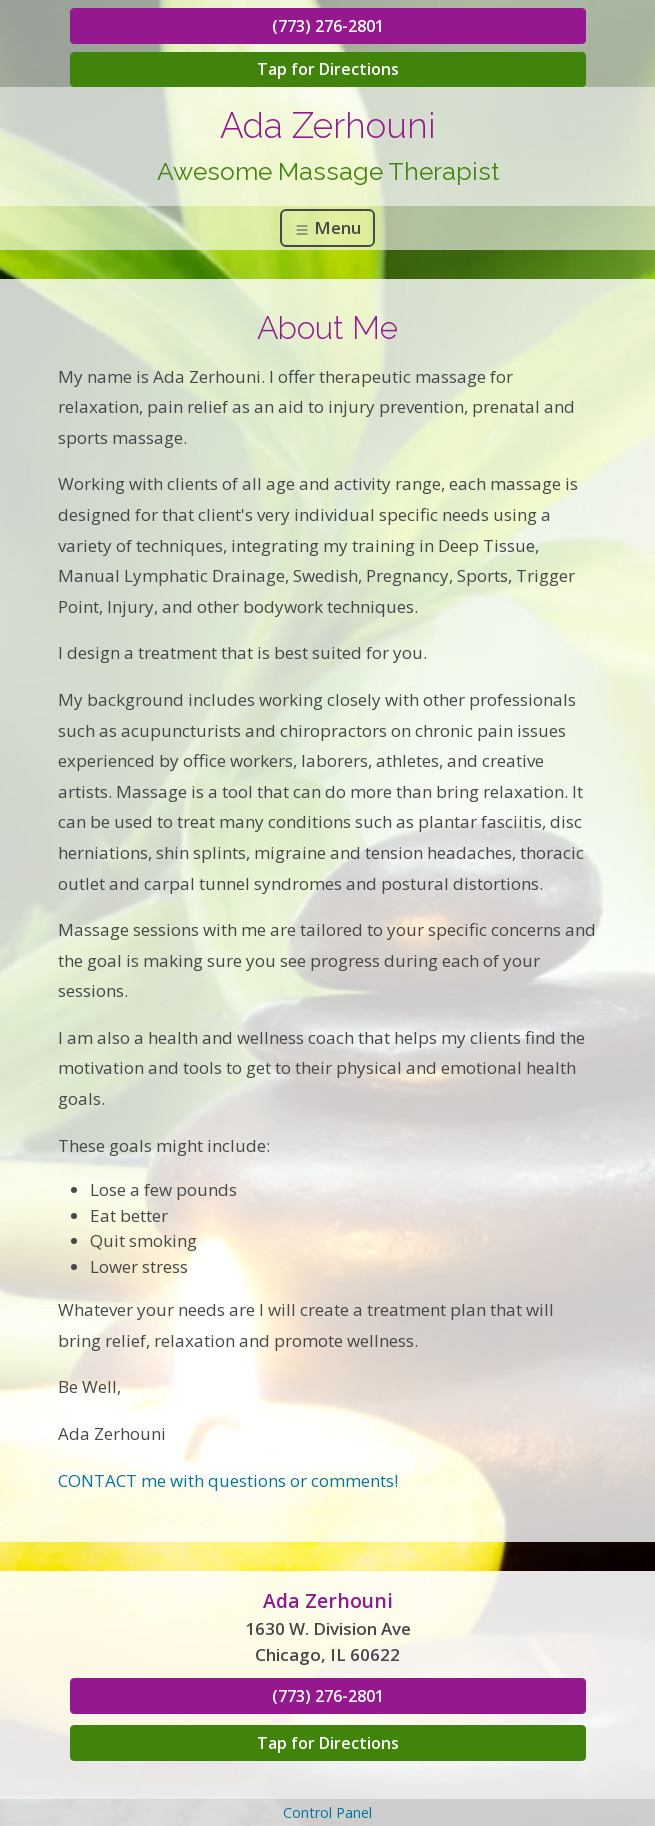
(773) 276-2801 (328, 26)
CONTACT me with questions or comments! (228, 1480)
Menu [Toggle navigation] (327, 227)
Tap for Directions (328, 69)
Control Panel (327, 1812)
